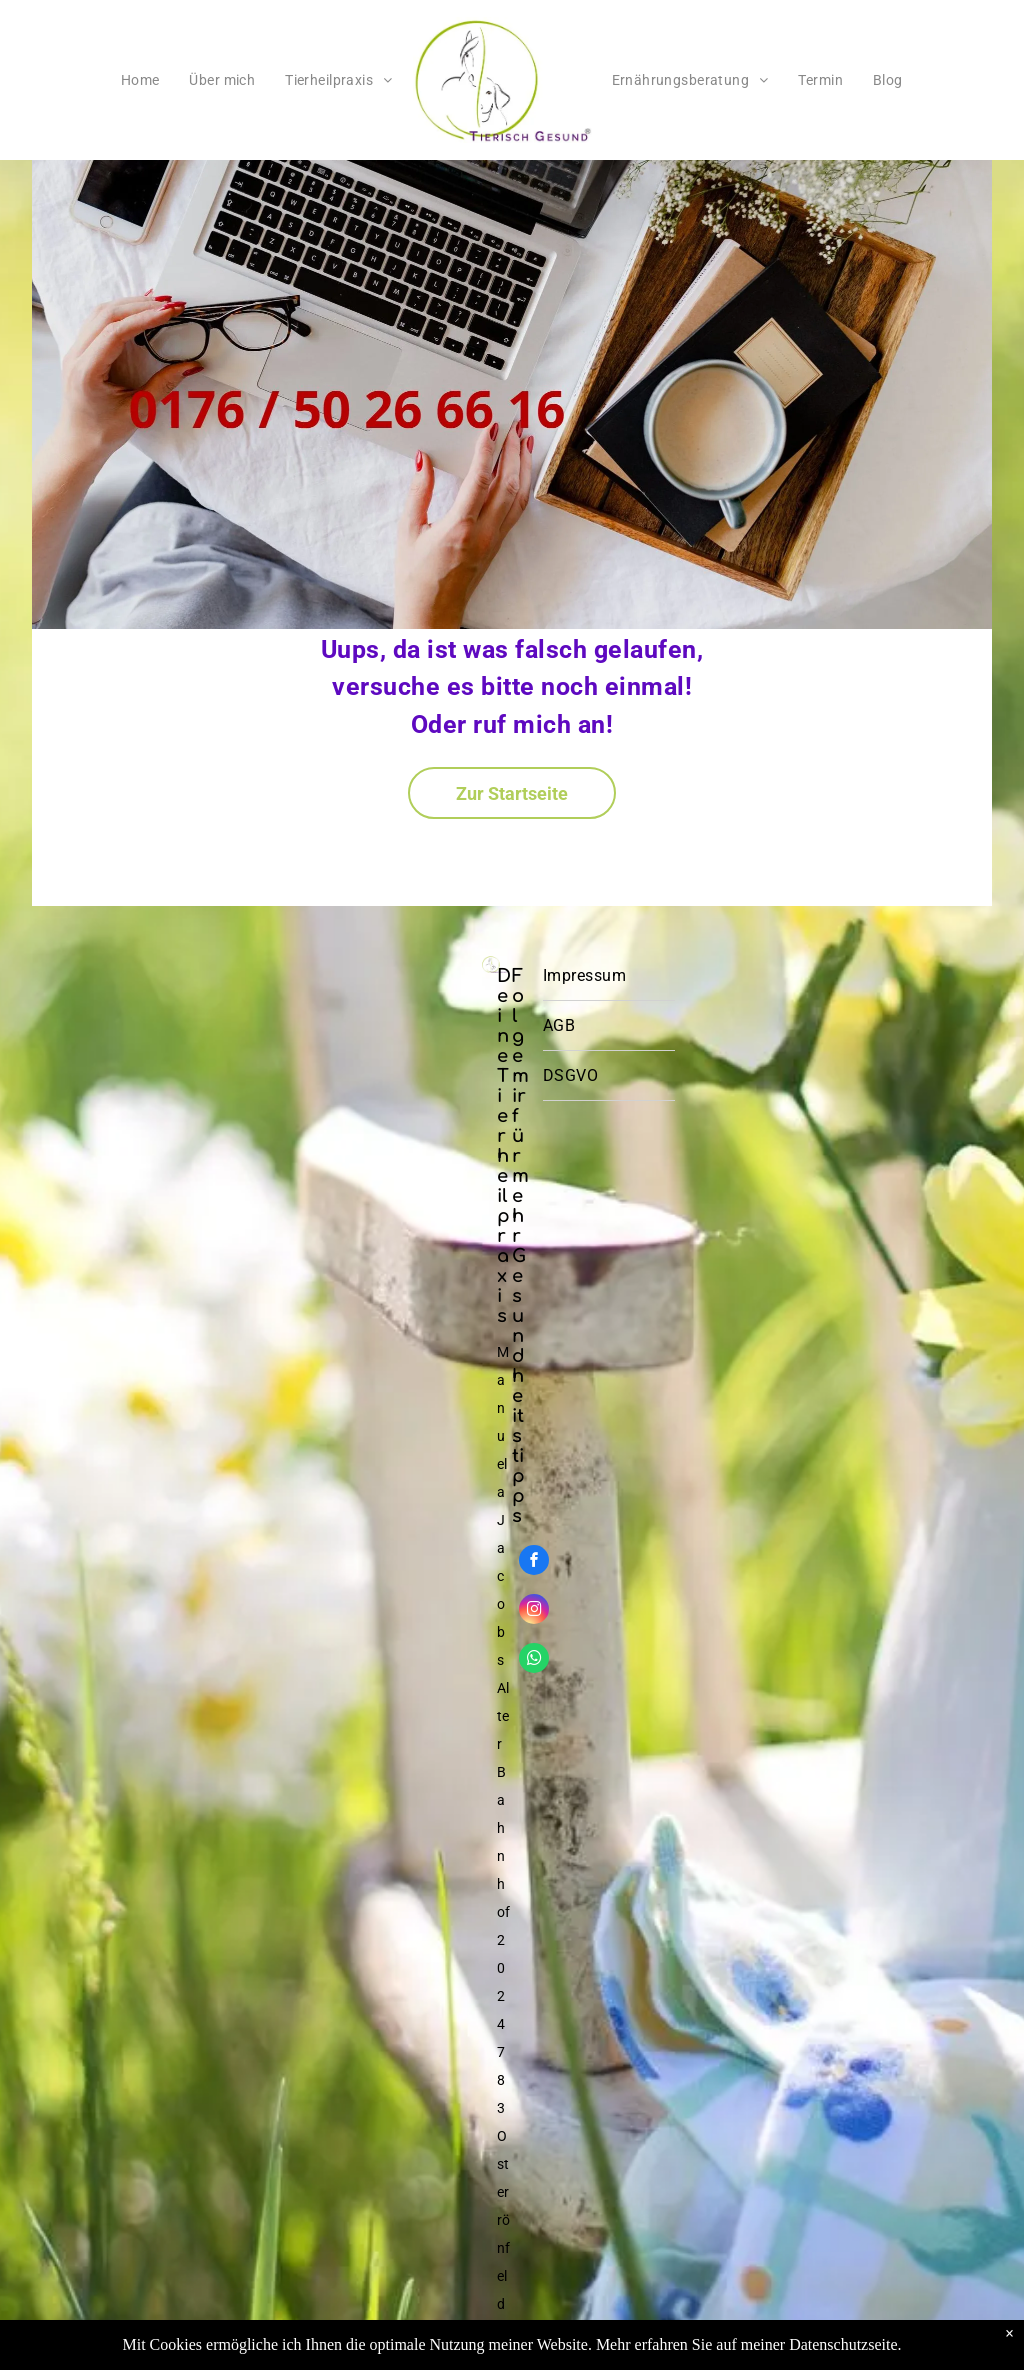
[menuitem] (140, 80)
